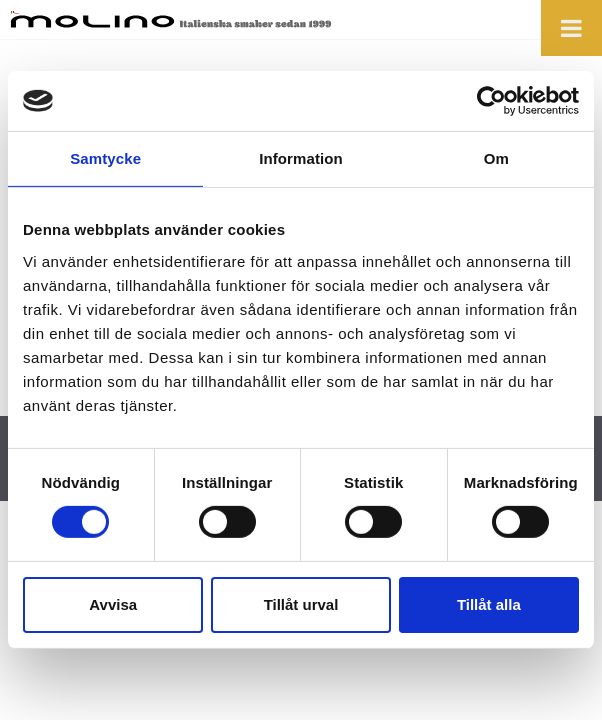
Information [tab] (301, 158)
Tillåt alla (489, 604)
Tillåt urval (301, 604)
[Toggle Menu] (571, 28)
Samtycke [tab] (105, 158)
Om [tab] (496, 158)
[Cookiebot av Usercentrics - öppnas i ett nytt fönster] (491, 101)
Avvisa (113, 604)
